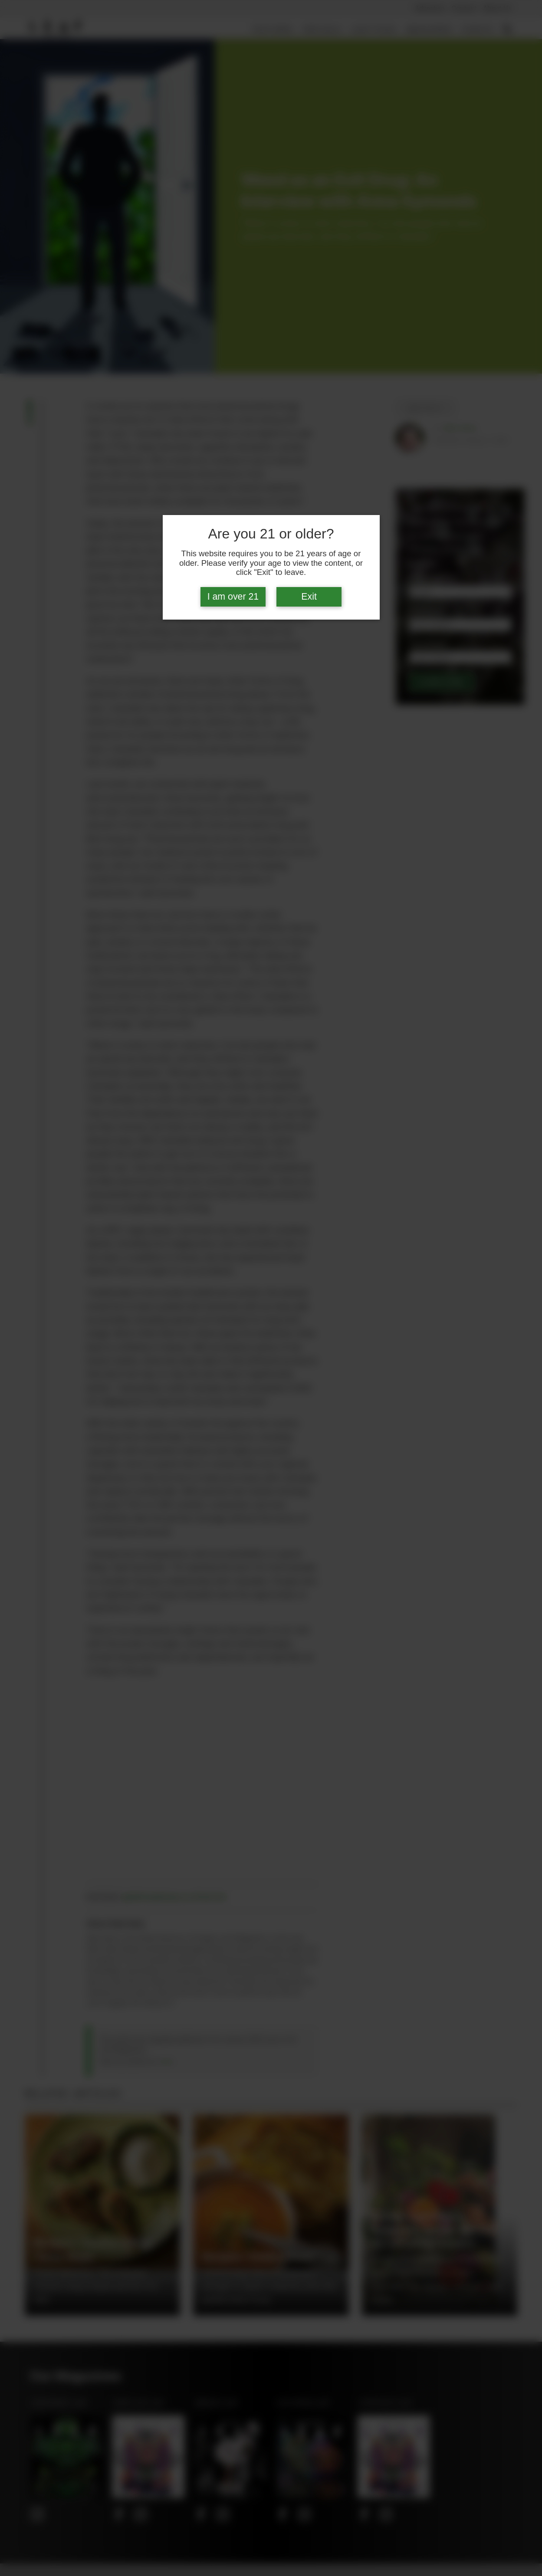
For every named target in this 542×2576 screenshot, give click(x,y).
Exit (309, 596)
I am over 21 (233, 596)
